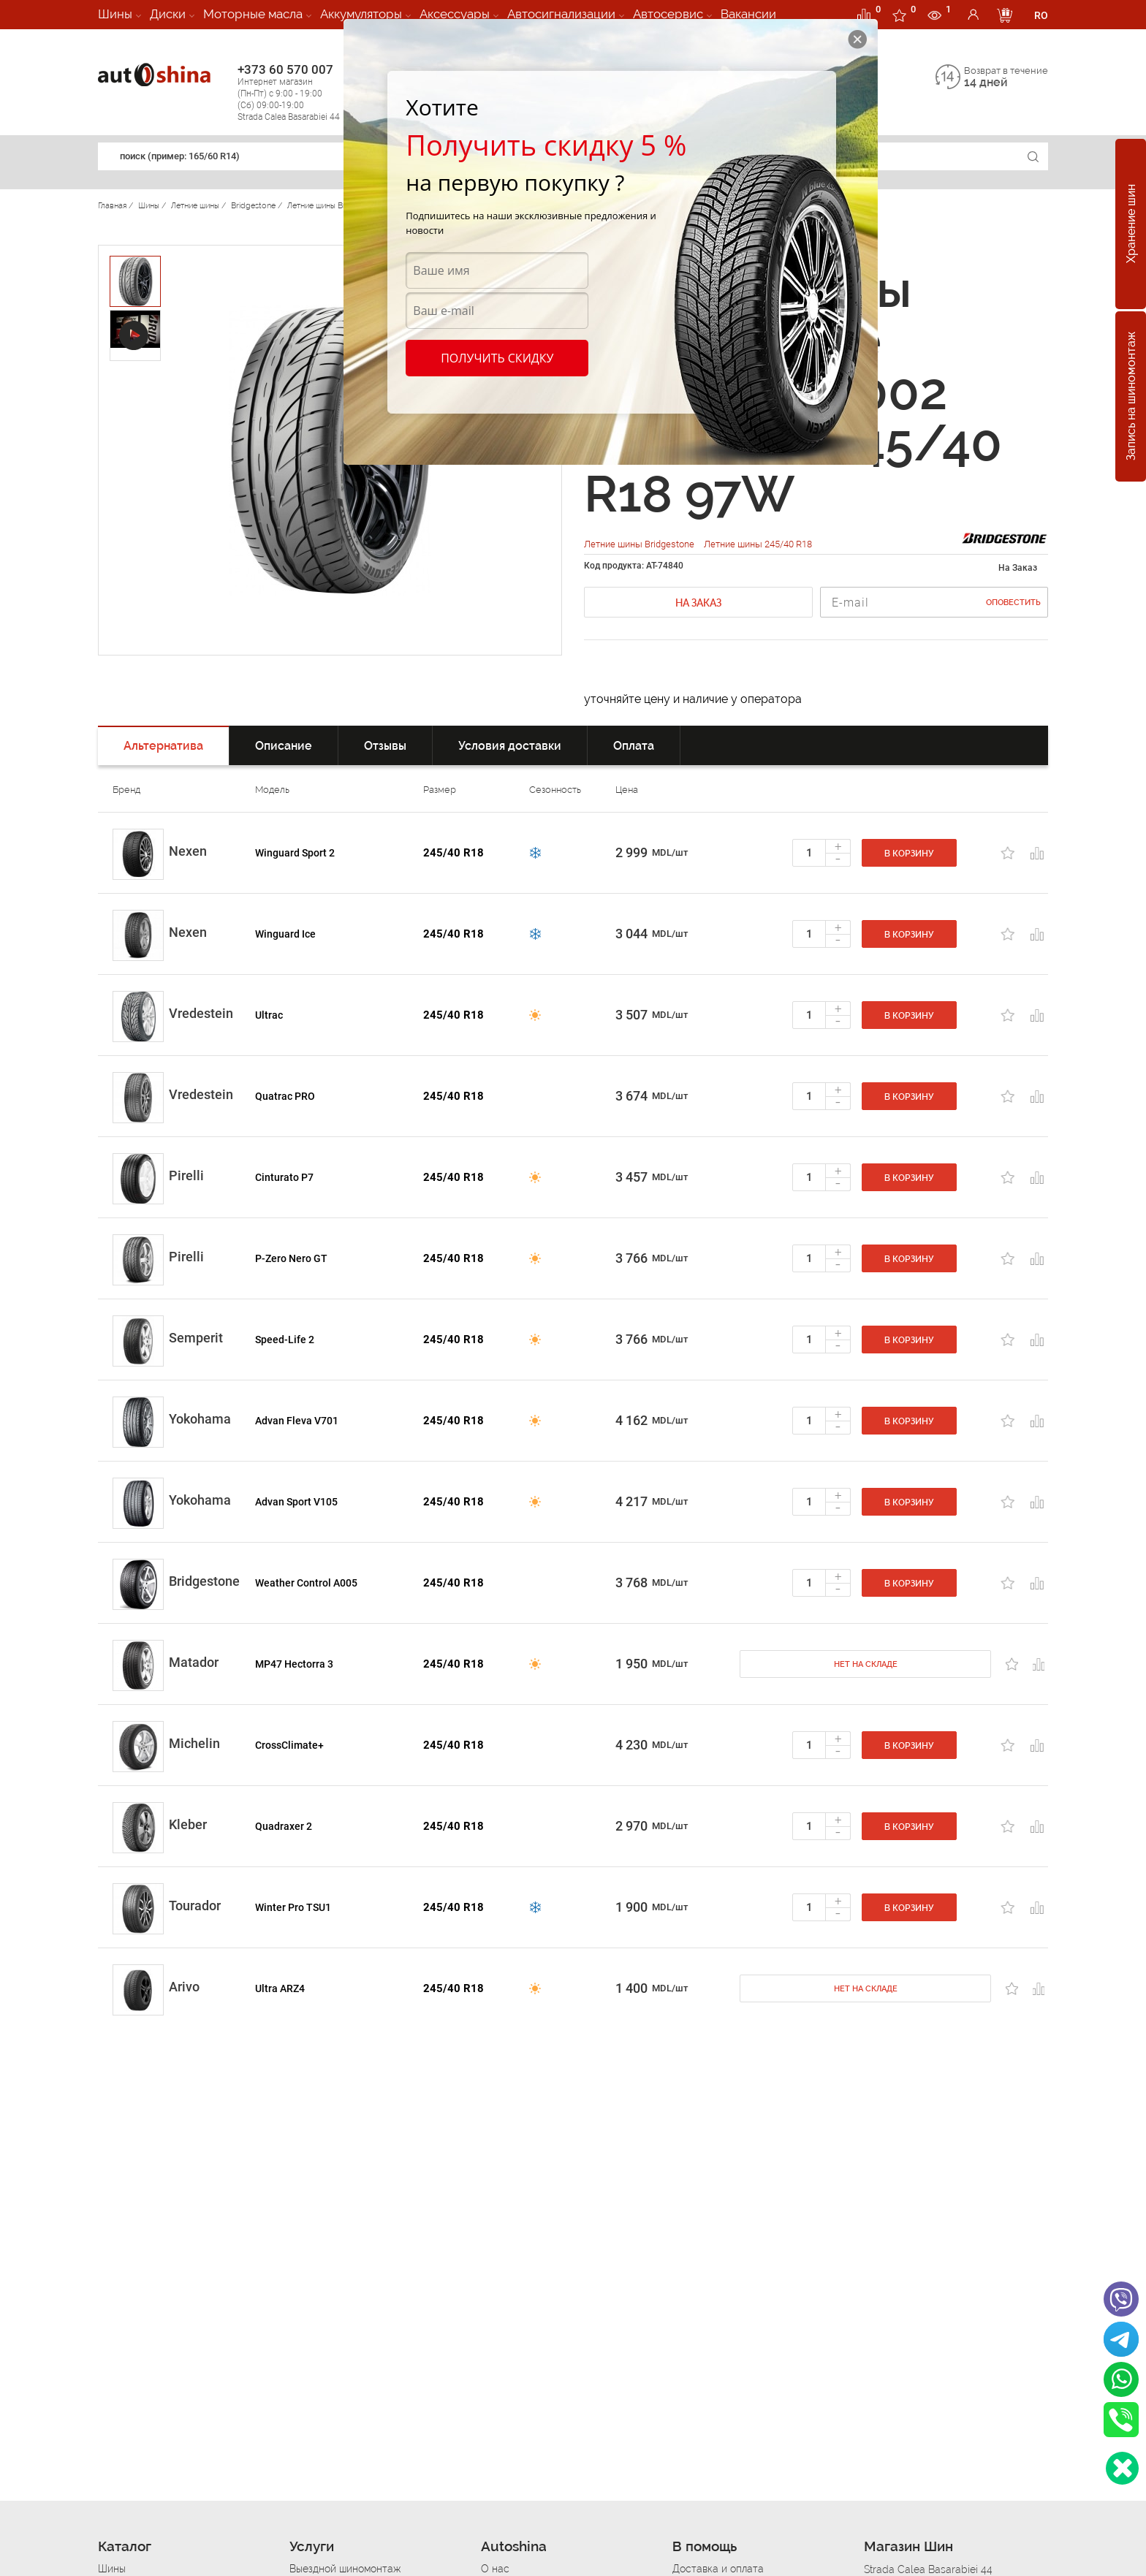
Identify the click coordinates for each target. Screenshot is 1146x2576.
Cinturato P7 (284, 1177)
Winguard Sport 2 (295, 853)
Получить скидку (497, 358)
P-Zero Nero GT (291, 1258)
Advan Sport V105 (296, 1502)
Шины (115, 14)
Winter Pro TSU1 (293, 1907)
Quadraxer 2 (283, 1826)
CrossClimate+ (289, 1745)
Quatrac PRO (285, 1096)
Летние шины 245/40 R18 (758, 544)
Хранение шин (1131, 224)
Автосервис (668, 14)
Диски (168, 14)
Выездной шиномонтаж (345, 2569)
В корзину (909, 853)
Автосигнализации (561, 14)
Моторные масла (253, 14)
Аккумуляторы (361, 14)
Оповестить (1013, 602)
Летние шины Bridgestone (640, 544)
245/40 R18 (453, 852)
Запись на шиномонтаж (1131, 397)
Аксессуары (455, 14)
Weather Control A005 (306, 1583)
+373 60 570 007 (304, 92)
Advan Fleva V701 (296, 1420)
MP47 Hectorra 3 (294, 1664)
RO (1041, 15)
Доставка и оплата (718, 2569)
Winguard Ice (285, 934)
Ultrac (269, 1015)
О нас (495, 2569)
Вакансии (748, 14)
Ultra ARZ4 (280, 1988)
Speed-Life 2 (284, 1339)
